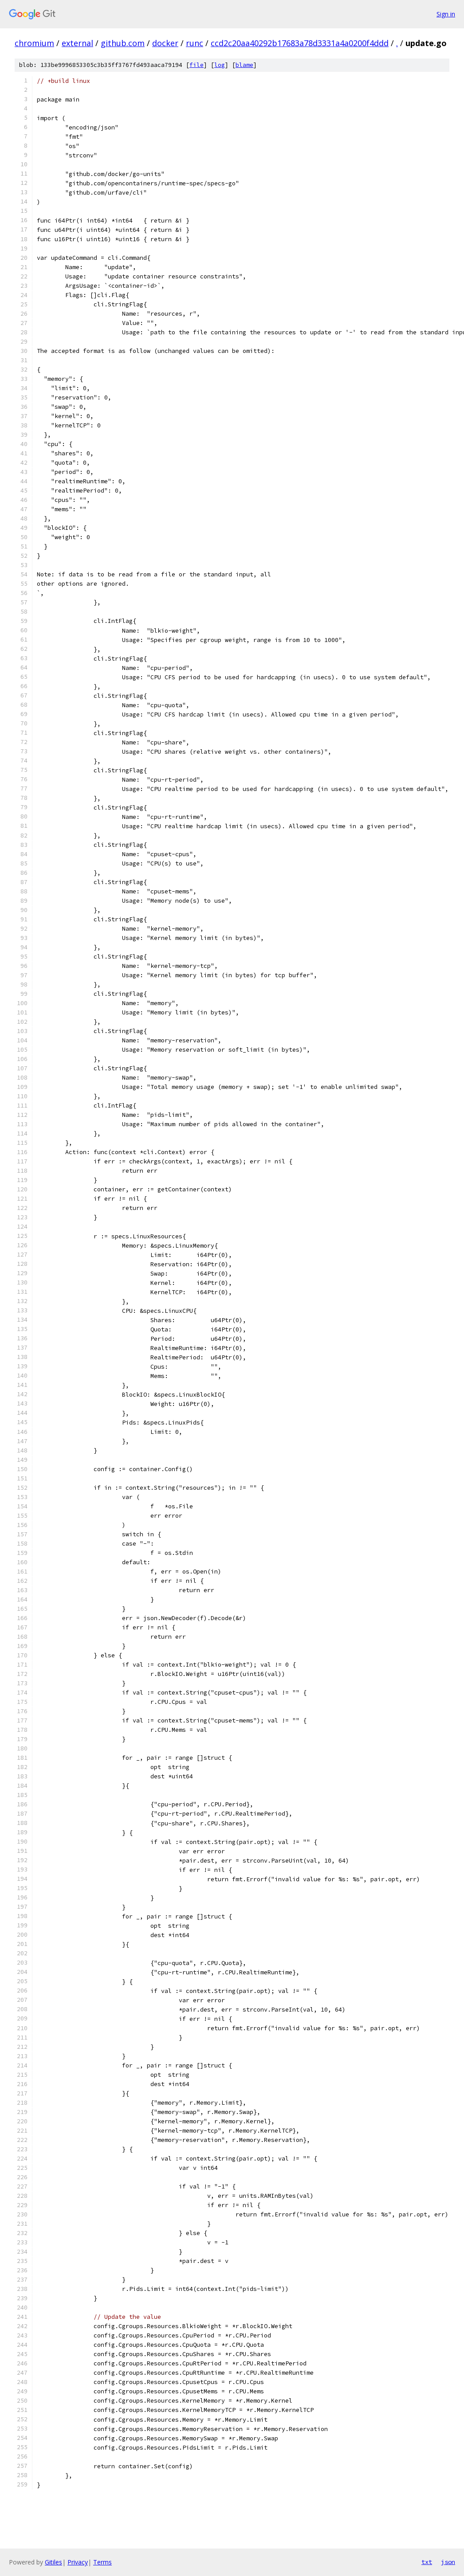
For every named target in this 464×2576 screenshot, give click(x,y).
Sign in (445, 14)
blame (244, 65)
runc (194, 43)
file (196, 65)
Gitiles (53, 2562)
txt (426, 2562)
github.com (123, 43)
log (219, 65)
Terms (102, 2562)
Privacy (77, 2562)
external (77, 43)
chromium (34, 43)
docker (165, 43)
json (448, 2562)
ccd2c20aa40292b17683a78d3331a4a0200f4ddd (300, 43)
